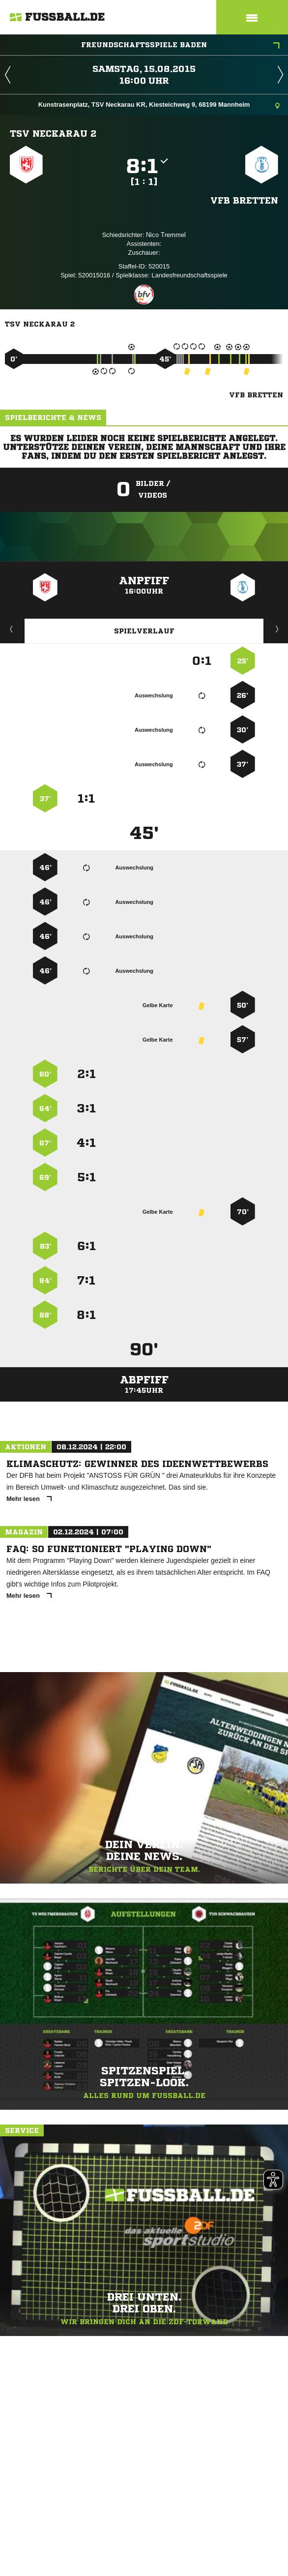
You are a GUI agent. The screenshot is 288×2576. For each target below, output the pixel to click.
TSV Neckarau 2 (53, 133)
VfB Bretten (244, 200)
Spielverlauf (144, 631)
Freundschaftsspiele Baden (180, 45)
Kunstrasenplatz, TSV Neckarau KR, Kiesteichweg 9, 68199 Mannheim (159, 105)
